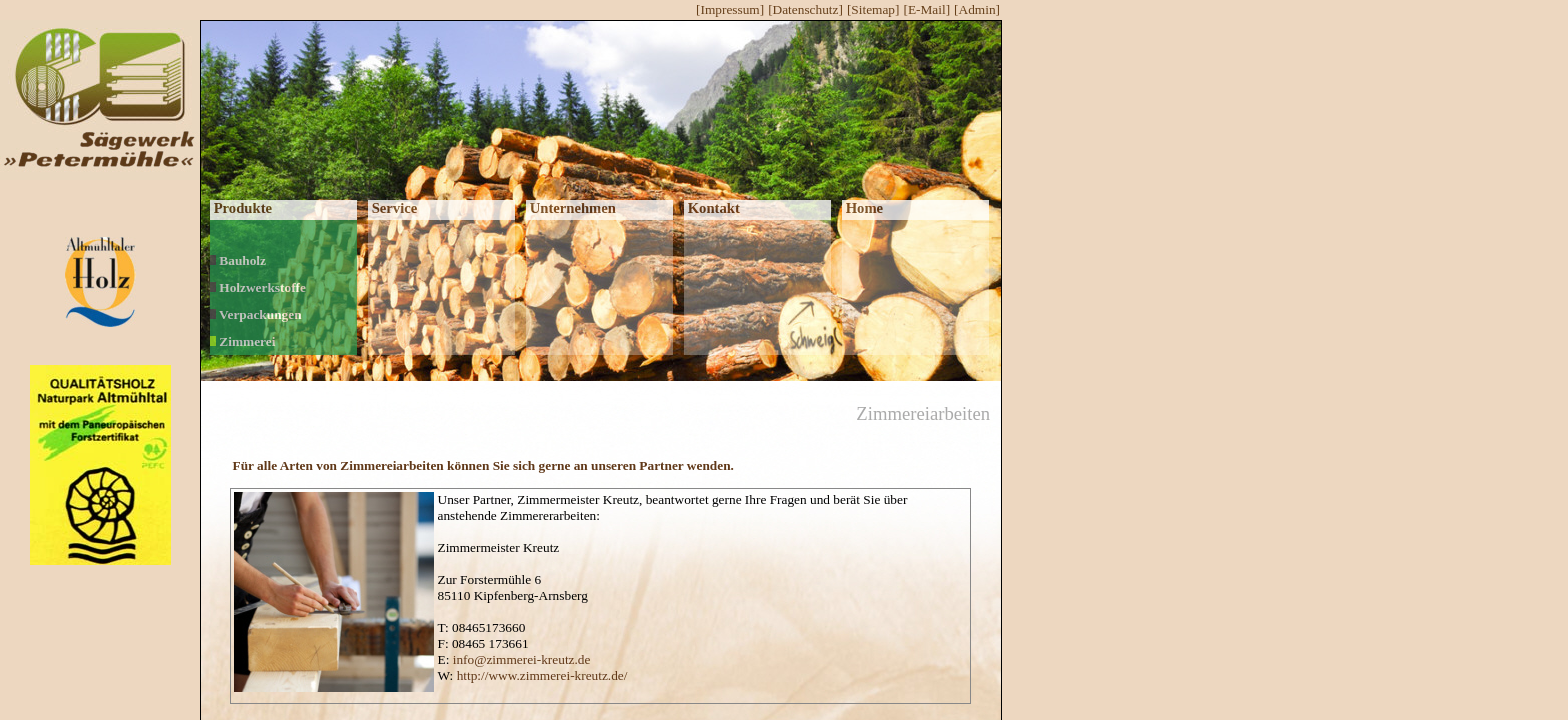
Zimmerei (242, 341)
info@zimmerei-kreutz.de (522, 659)
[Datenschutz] (805, 9)
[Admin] (977, 9)
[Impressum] (730, 9)
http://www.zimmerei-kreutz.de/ (542, 675)
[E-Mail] (926, 9)
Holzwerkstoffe (258, 287)
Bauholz (238, 260)
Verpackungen (256, 314)
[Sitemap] (873, 9)
